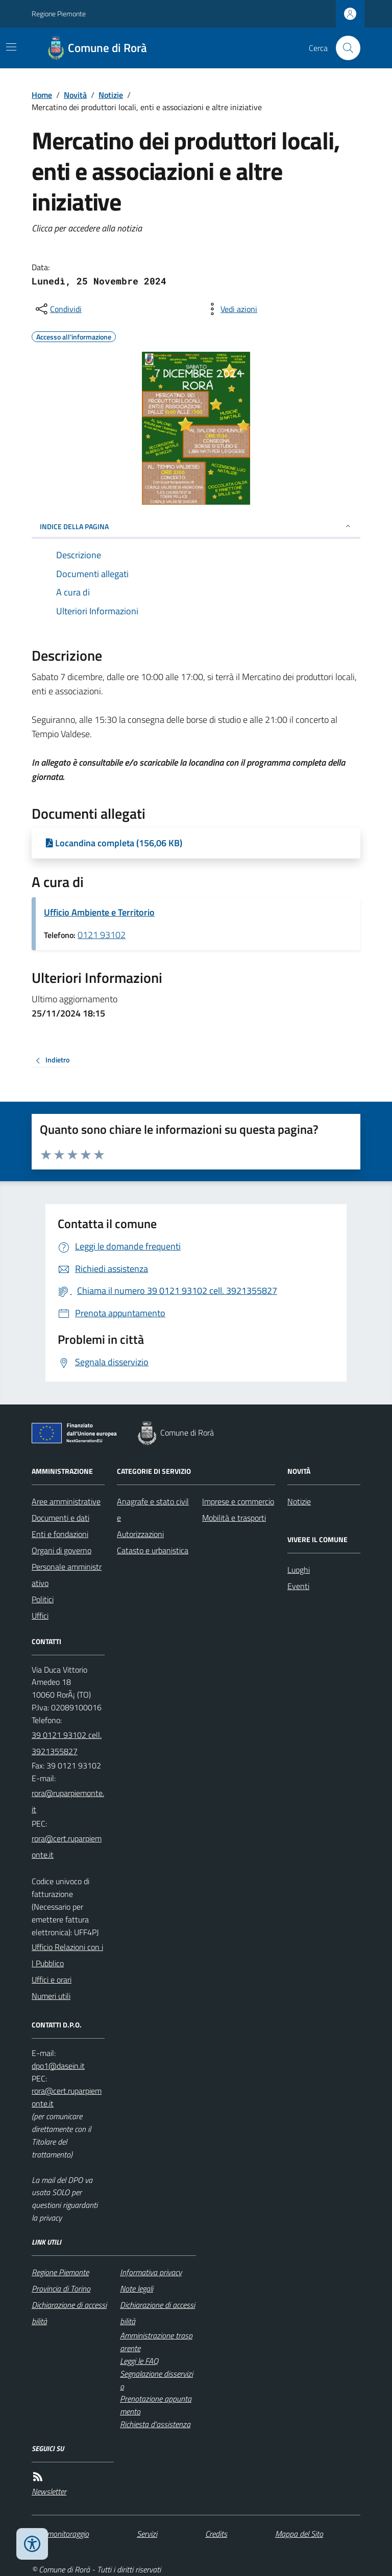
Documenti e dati (60, 1518)
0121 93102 (102, 935)
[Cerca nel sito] (344, 48)
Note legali (136, 2288)
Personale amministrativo (67, 1574)
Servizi (147, 2534)
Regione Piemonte (59, 13)
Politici (43, 1599)
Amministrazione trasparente (156, 2341)
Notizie (111, 95)
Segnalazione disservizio (156, 2379)
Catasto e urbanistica (152, 1550)
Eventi (298, 1586)
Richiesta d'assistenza (155, 2424)
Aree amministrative (66, 1501)
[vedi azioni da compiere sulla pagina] (230, 309)
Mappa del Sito (299, 2534)
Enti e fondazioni (60, 1534)
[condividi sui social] (58, 309)
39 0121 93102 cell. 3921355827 (67, 1743)
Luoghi (298, 1570)
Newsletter (49, 2491)
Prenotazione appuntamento (155, 2404)
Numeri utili (51, 1996)
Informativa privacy (151, 2272)
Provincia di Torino (61, 2288)
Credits (216, 2534)
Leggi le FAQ (139, 2361)
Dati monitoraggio (60, 2534)
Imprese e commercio (238, 1501)
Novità (75, 95)
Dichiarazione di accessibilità (69, 2313)
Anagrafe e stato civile (153, 1509)
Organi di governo (61, 1550)
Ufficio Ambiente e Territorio (99, 912)
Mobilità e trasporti (234, 1518)
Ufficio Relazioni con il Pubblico (67, 1955)
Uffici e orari (51, 1979)
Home (42, 95)
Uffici (40, 1615)
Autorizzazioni (140, 1534)
